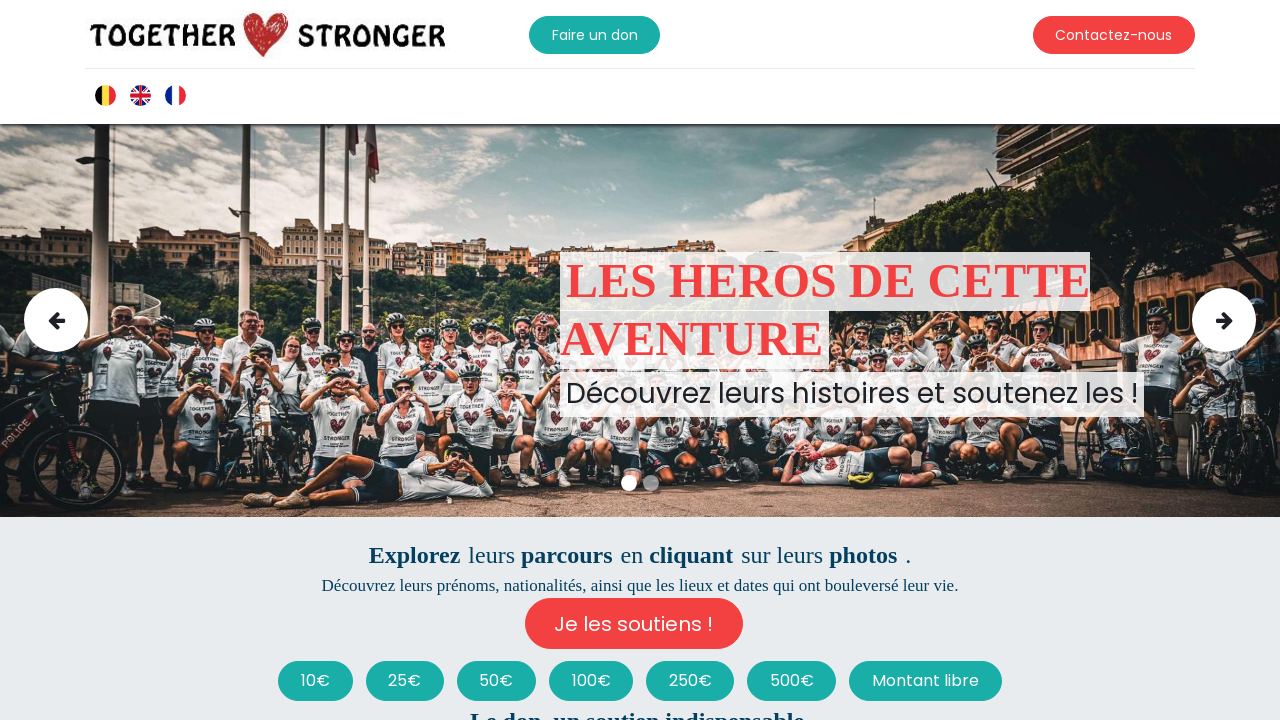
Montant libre (925, 680)
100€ (591, 680)
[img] (75, 320)
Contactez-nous (1113, 35)
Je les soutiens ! (633, 624)
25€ (404, 680)
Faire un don (595, 35)
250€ (690, 680)
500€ (792, 680)
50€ (496, 680)
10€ (315, 680)
